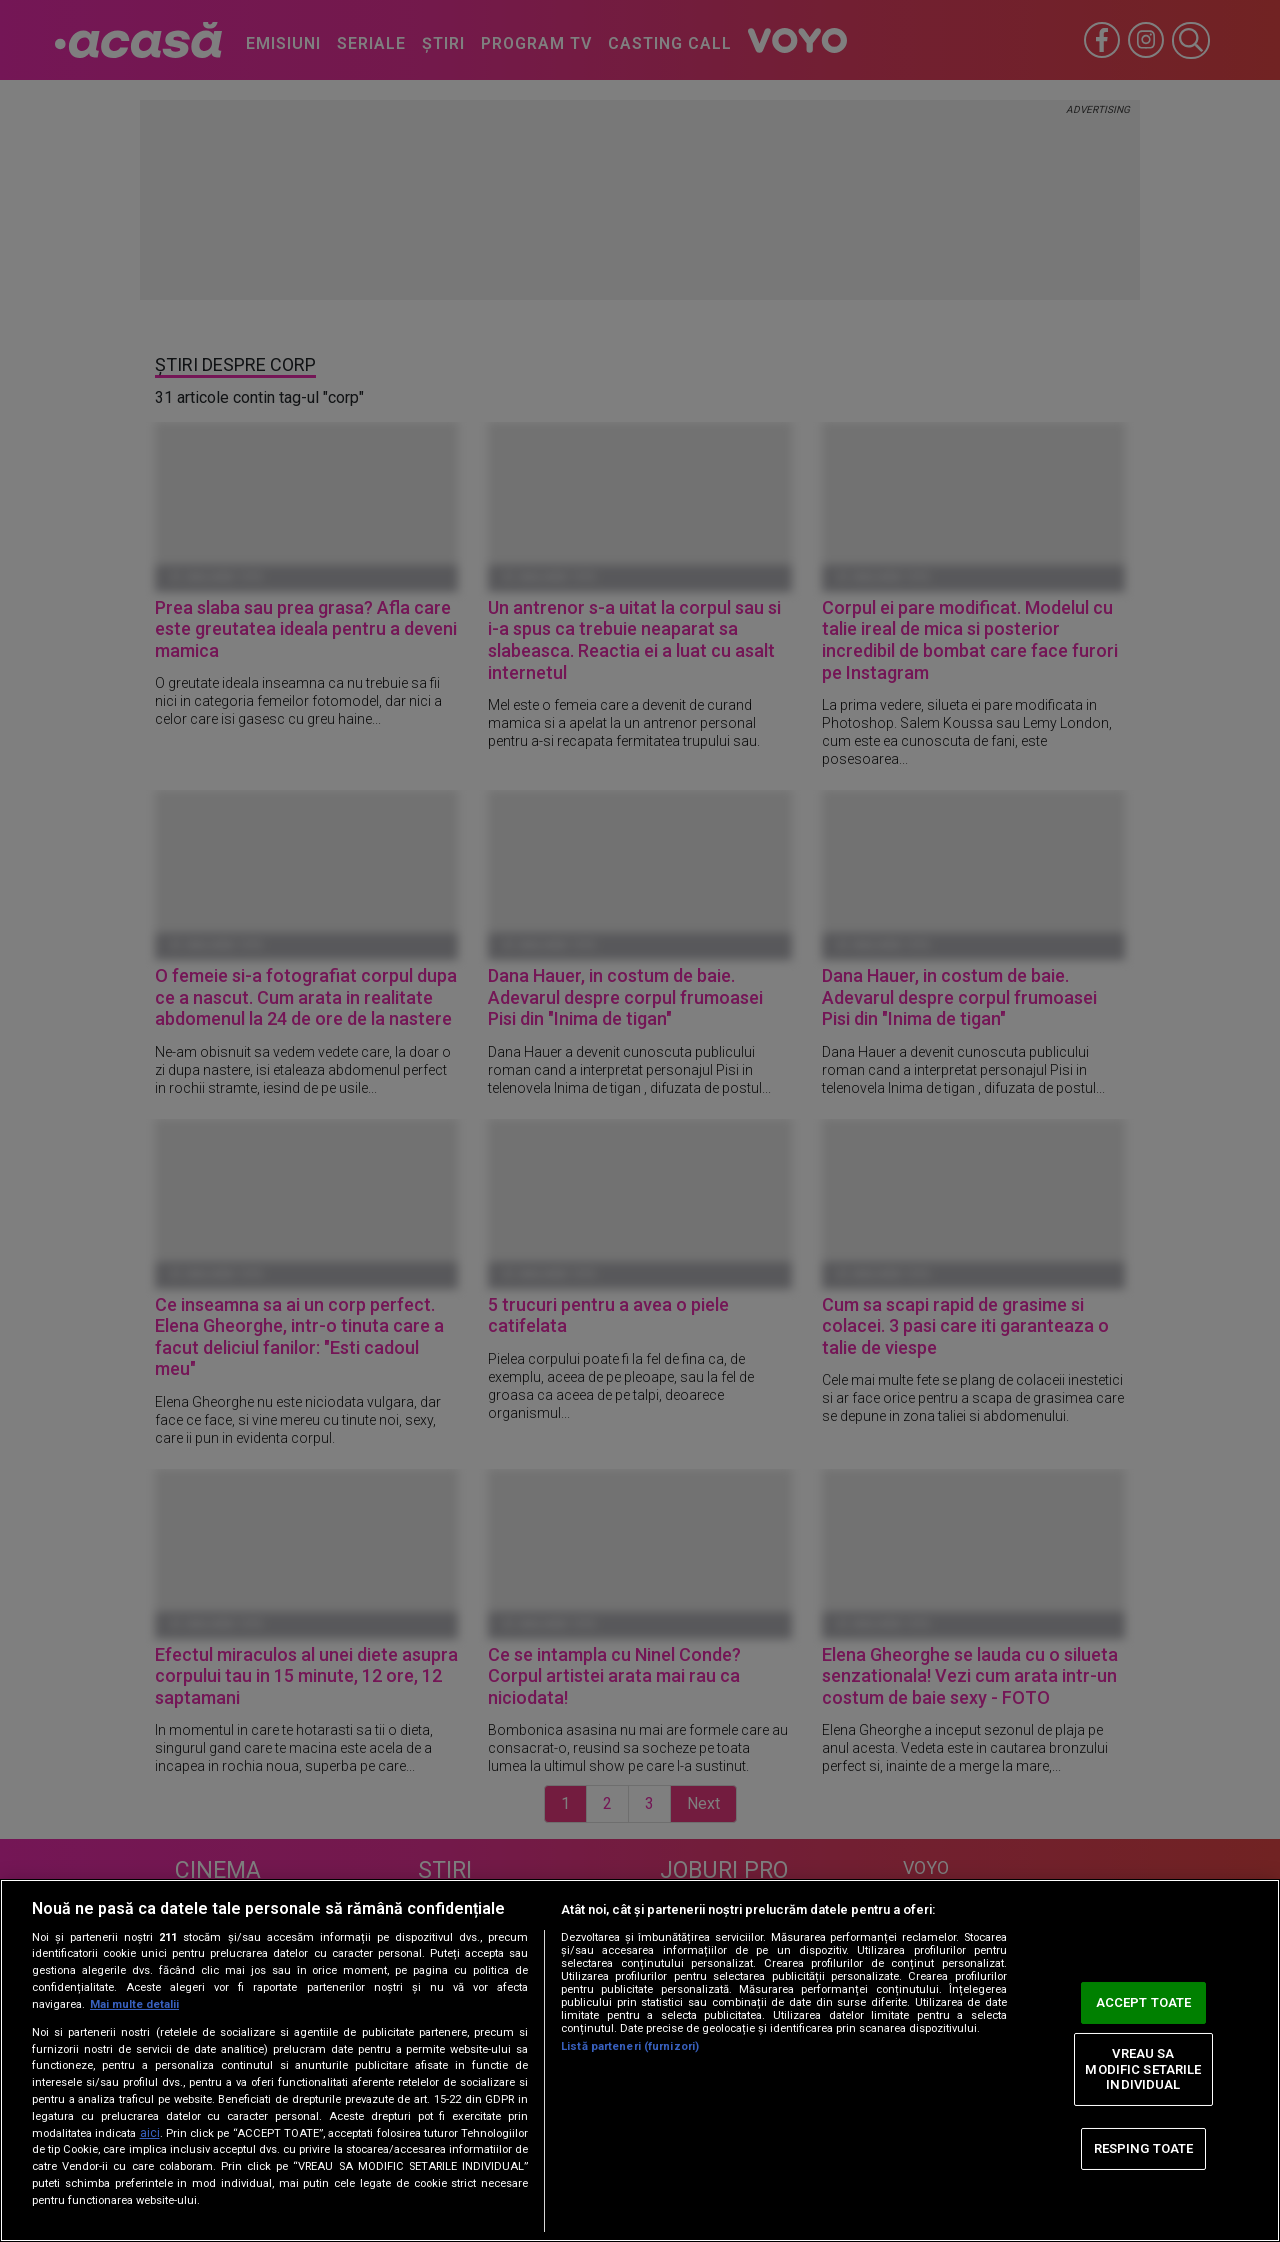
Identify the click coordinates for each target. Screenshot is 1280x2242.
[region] (640, 2060)
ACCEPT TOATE (1144, 2002)
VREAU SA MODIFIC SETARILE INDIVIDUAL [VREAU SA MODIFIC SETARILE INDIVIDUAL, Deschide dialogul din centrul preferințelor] (1143, 2069)
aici (150, 2133)
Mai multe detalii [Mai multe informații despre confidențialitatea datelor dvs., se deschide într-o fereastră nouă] (134, 2004)
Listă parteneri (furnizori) (630, 2046)
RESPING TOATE (1144, 2148)
